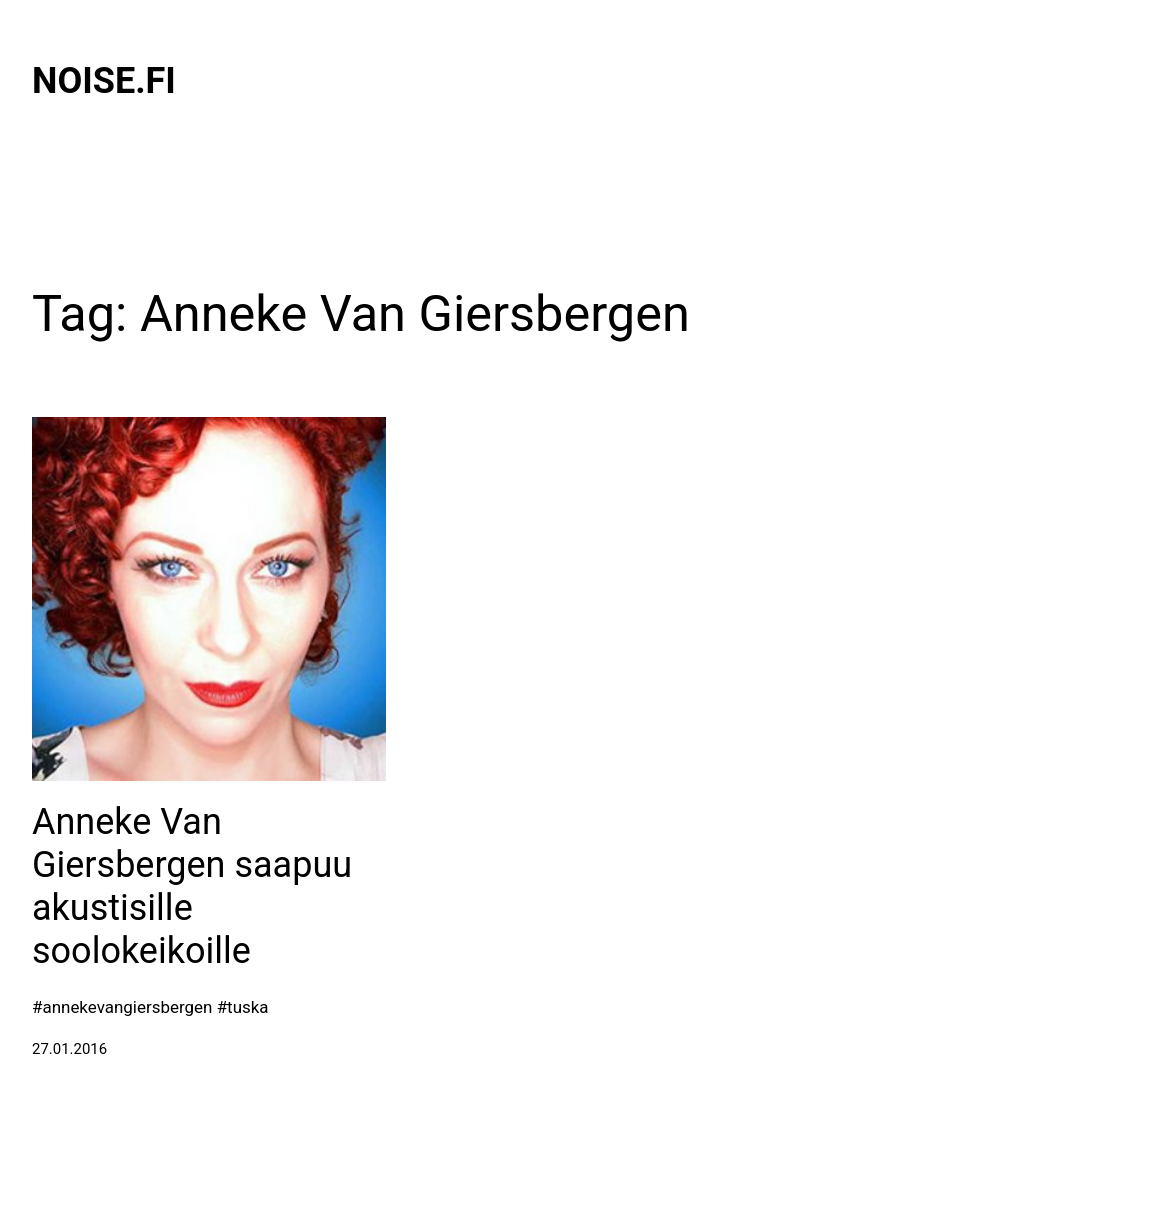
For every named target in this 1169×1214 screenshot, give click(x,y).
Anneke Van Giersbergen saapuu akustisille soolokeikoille (192, 887)
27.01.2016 (69, 1049)
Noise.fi (104, 81)
